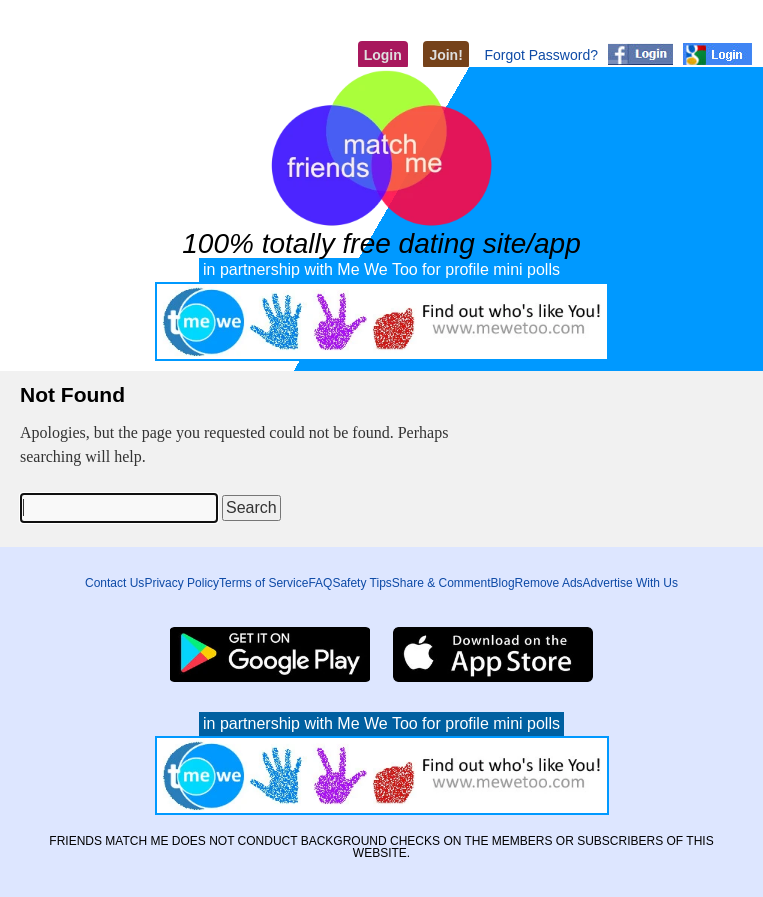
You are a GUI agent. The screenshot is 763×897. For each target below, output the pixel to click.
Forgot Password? (541, 55)
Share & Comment (441, 583)
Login (383, 55)
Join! (445, 55)
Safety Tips (361, 583)
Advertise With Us (630, 583)
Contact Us (114, 583)
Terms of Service (263, 583)
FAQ (320, 583)
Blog (503, 583)
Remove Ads (549, 583)
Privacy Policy (181, 583)
